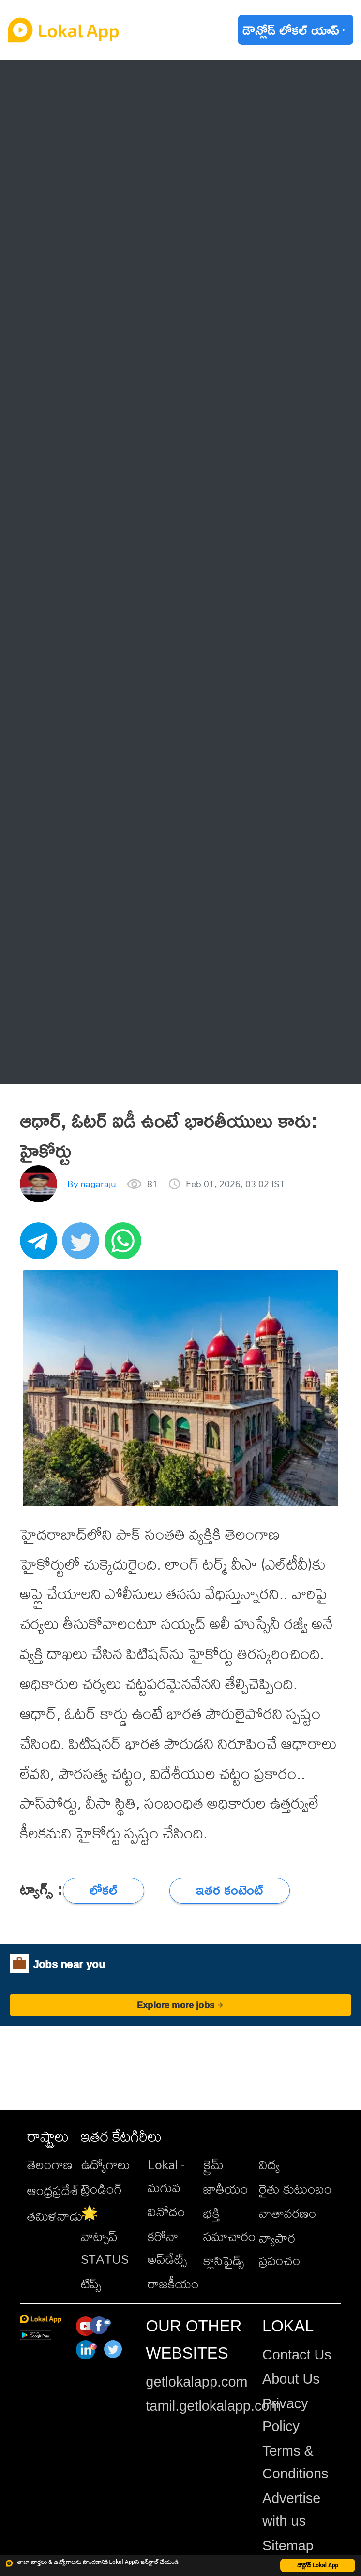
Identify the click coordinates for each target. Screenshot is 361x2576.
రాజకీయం (173, 2284)
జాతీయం (225, 2189)
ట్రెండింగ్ (101, 2189)
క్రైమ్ (213, 2164)
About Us (291, 2379)
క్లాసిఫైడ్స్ (223, 2260)
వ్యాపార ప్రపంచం (280, 2249)
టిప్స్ (91, 2284)
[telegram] (41, 1246)
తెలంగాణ (50, 2164)
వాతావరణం (287, 2213)
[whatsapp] (126, 1246)
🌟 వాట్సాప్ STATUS (105, 2236)
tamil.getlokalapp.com (213, 2406)
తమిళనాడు (55, 2216)
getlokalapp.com (196, 2381)
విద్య (269, 2164)
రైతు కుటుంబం (295, 2189)
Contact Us (296, 2354)
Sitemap (288, 2545)
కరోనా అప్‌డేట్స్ (167, 2247)
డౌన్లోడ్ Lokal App (318, 2565)
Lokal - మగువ (166, 2175)
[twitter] (83, 1246)
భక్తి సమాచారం (229, 2224)
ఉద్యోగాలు (105, 2164)
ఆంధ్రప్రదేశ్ (53, 2190)
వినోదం (166, 2212)
